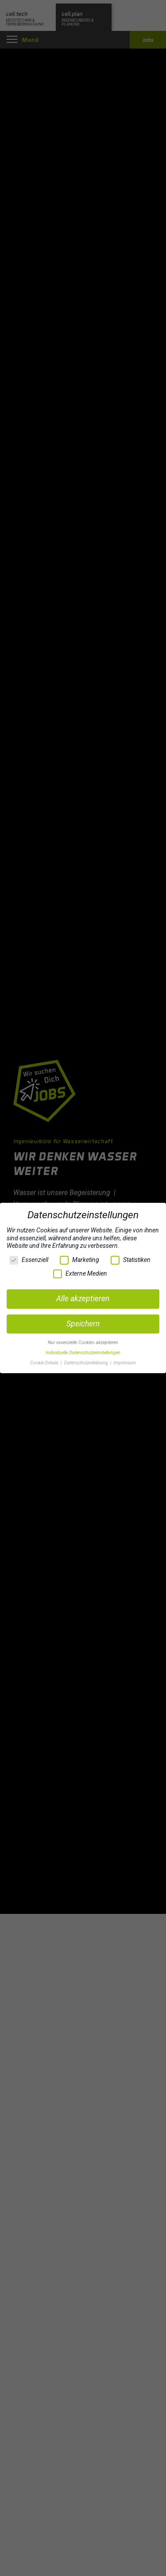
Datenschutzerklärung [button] (86, 1363)
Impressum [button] (124, 1363)
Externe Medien (80, 1273)
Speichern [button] (83, 1323)
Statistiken (131, 1260)
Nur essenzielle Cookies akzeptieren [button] (83, 1342)
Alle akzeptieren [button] (82, 1298)
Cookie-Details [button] (45, 1363)
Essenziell (28, 1260)
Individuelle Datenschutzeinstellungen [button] (83, 1353)
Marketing (79, 1260)
